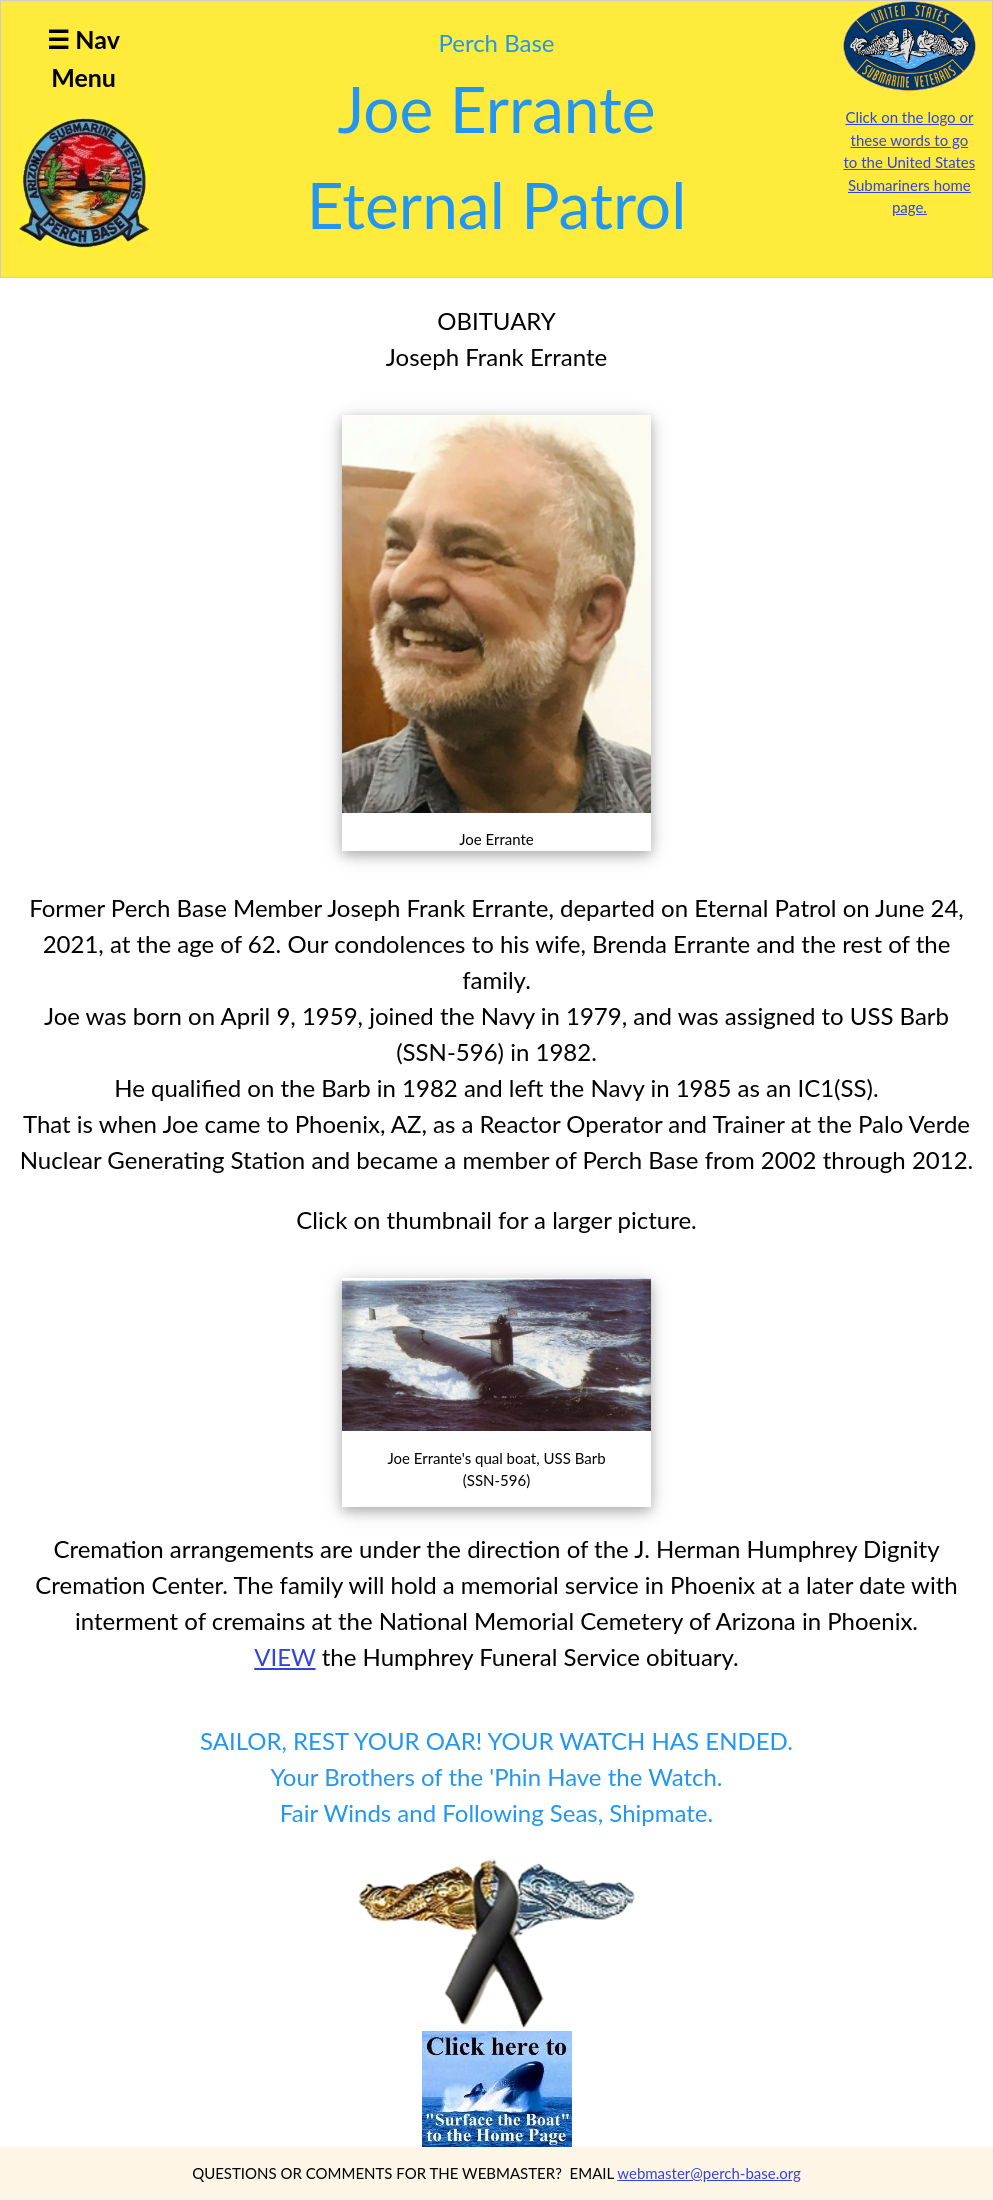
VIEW (284, 1656)
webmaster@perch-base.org (709, 2173)
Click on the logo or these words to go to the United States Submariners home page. (910, 162)
